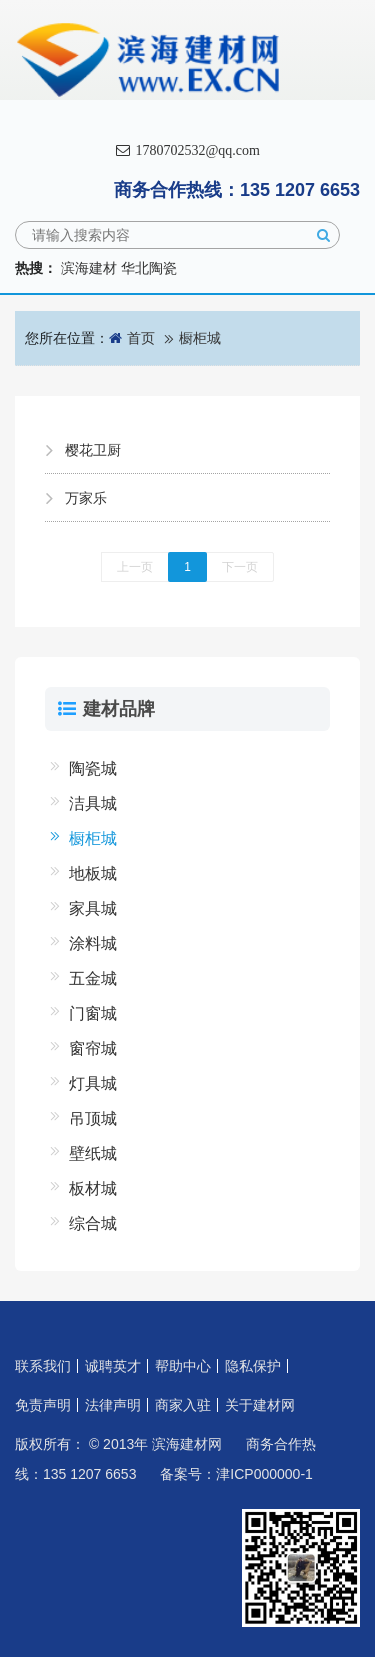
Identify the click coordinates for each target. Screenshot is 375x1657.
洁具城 (93, 803)
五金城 (93, 978)
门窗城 (93, 1013)
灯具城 (93, 1083)
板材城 (93, 1188)
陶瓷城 (93, 768)
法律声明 (113, 1405)
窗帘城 (93, 1048)
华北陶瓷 (149, 268)
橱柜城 (200, 338)
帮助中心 (183, 1366)
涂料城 (93, 943)
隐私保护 (253, 1366)
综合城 (93, 1223)
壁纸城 (93, 1153)
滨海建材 (89, 268)
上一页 (135, 567)
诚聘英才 (113, 1366)
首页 (141, 338)
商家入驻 (183, 1405)
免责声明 (43, 1405)
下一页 (240, 567)
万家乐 (86, 498)
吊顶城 (93, 1118)
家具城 (93, 908)
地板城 (93, 873)
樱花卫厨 (93, 450)
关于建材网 (260, 1405)
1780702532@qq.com (187, 150)
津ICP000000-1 (264, 1474)
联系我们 (43, 1366)
